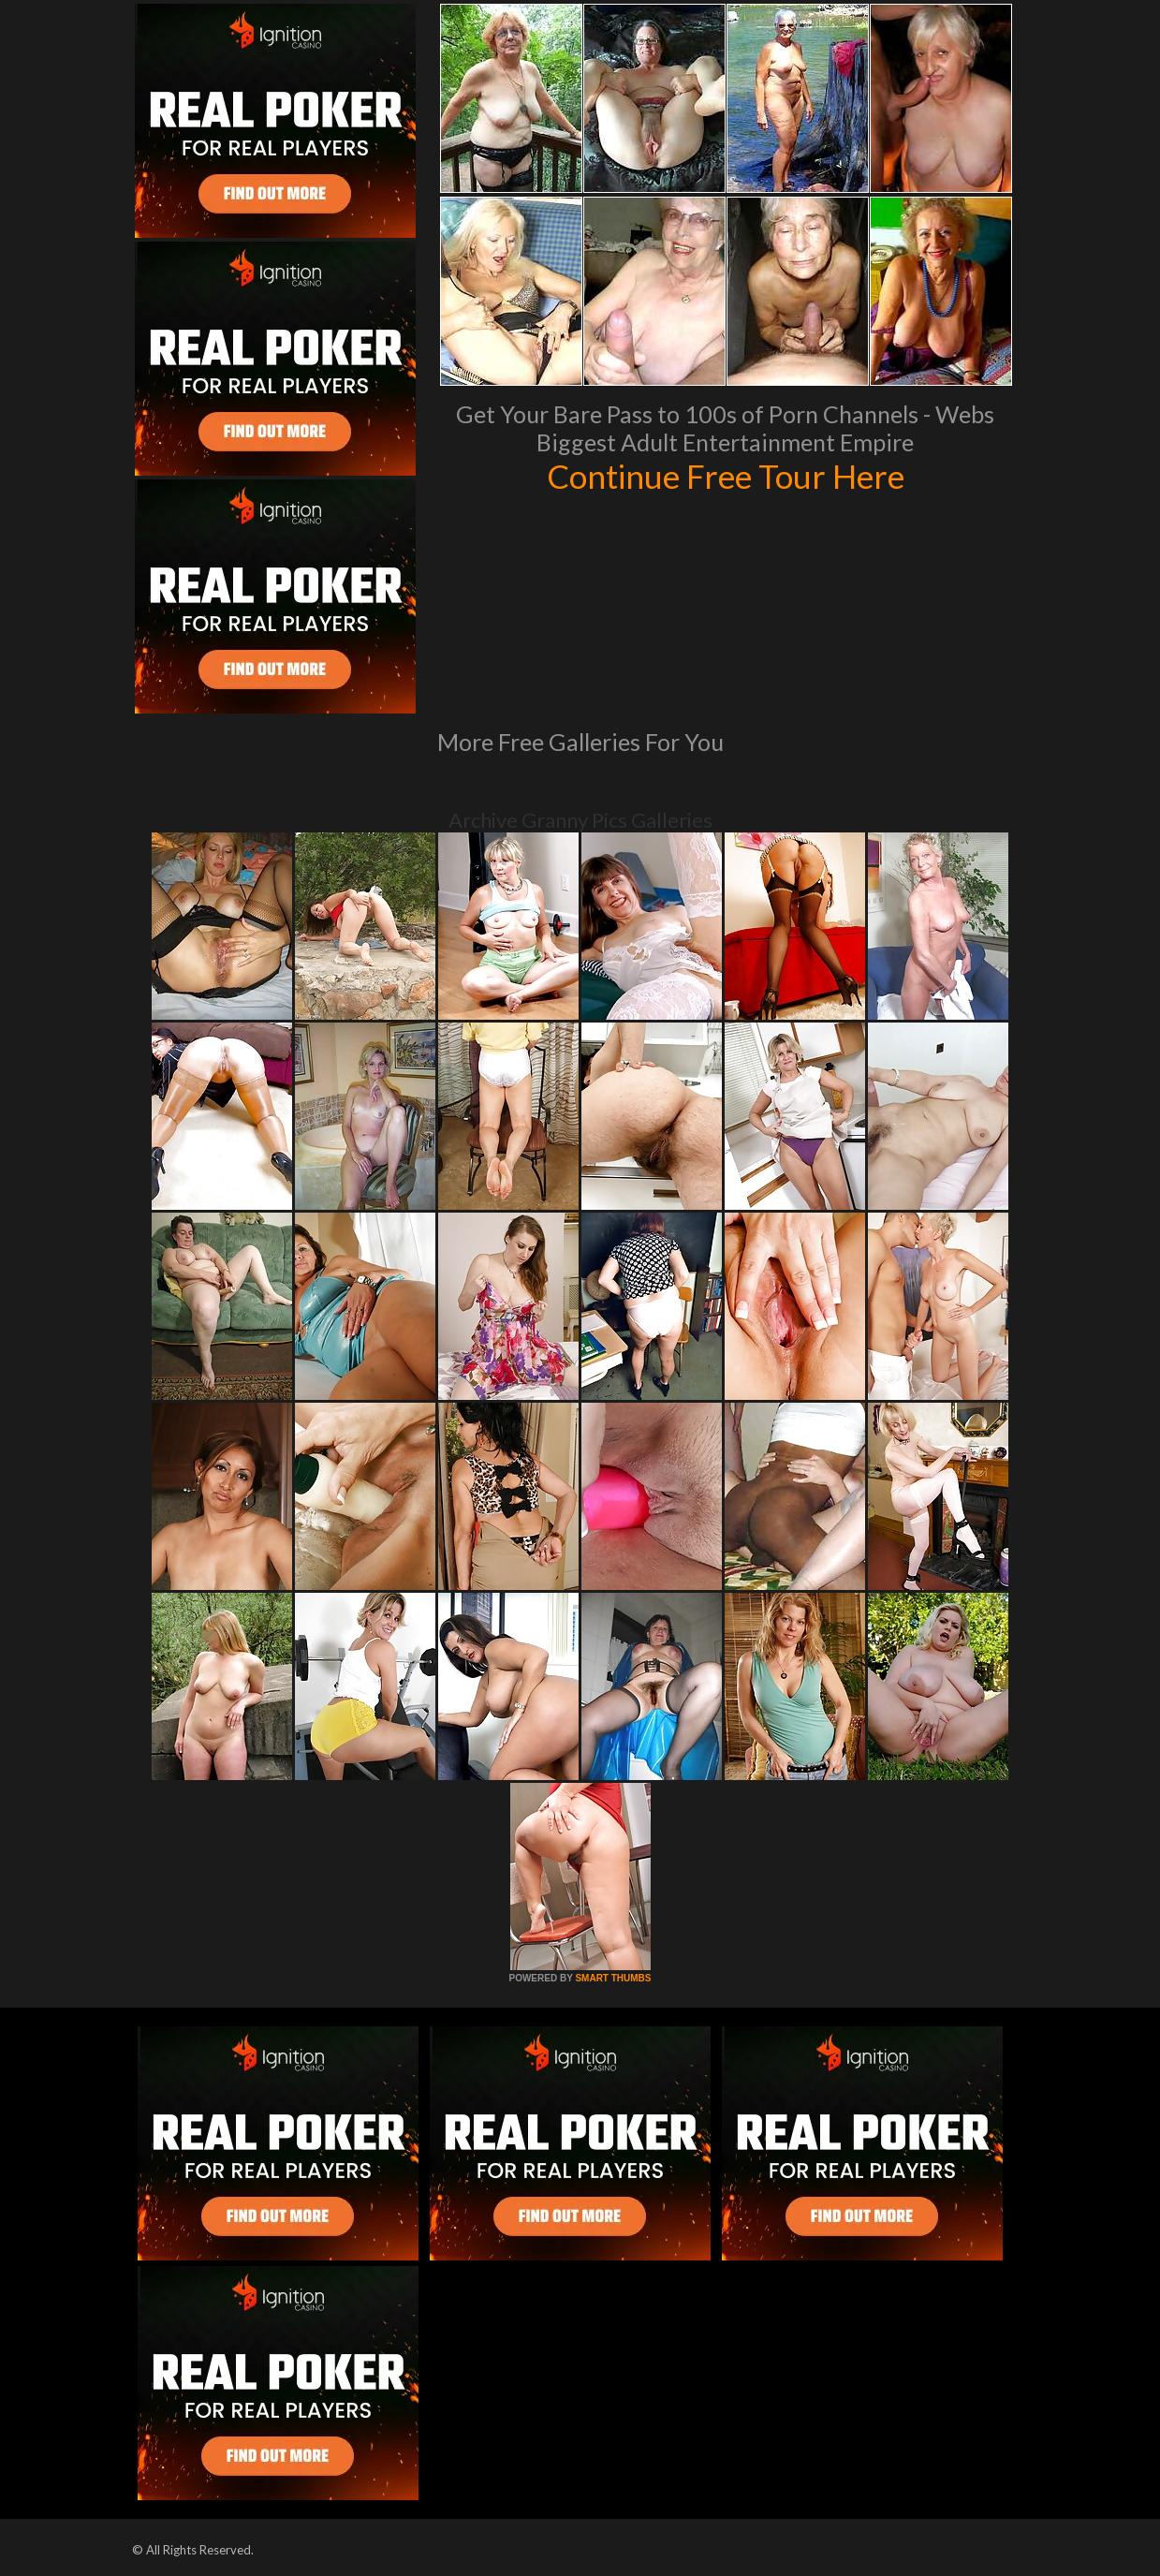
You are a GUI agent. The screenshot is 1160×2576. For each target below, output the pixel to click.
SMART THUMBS (613, 1978)
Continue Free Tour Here (725, 475)
